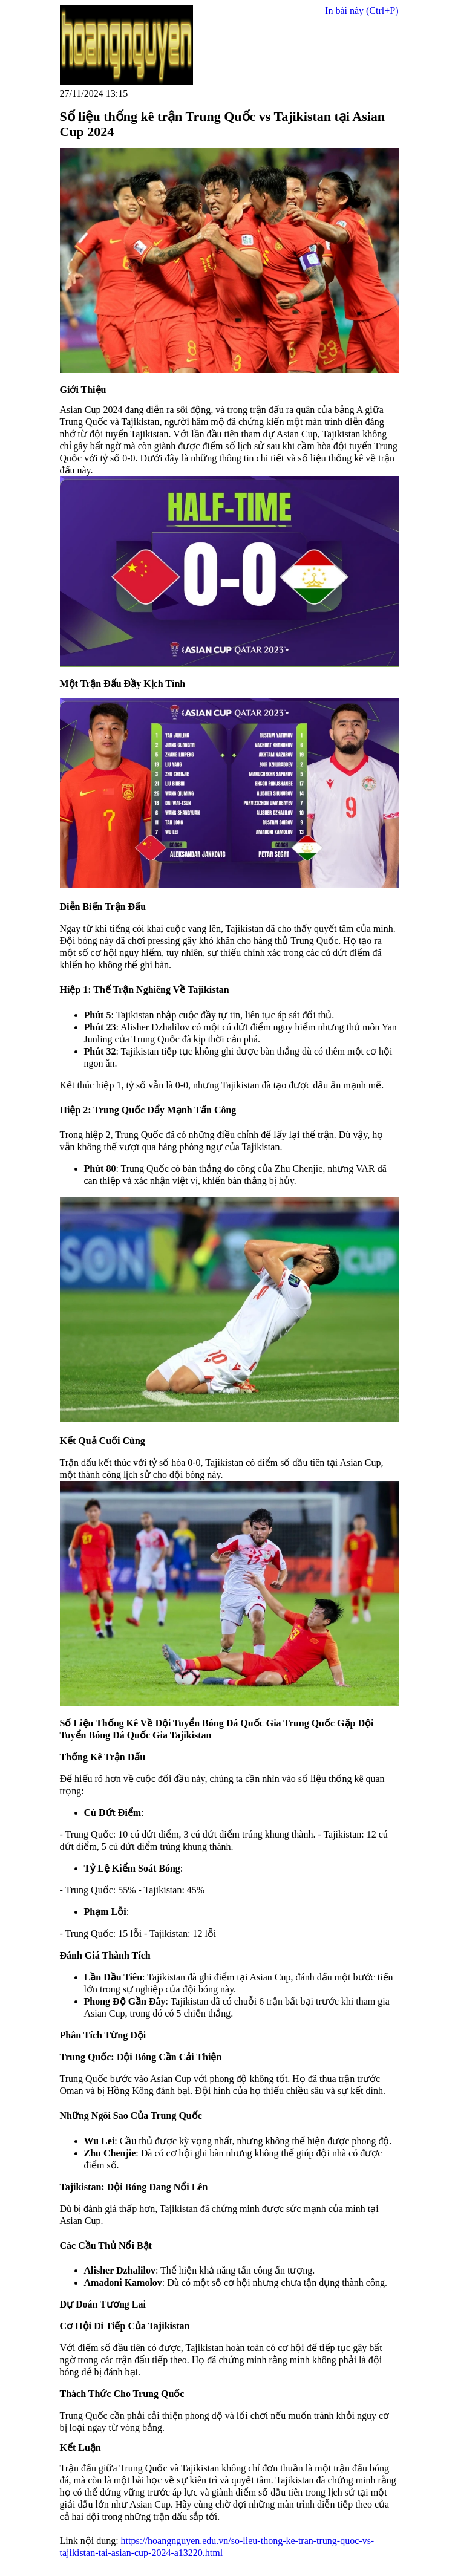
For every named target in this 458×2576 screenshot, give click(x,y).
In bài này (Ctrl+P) (361, 10)
